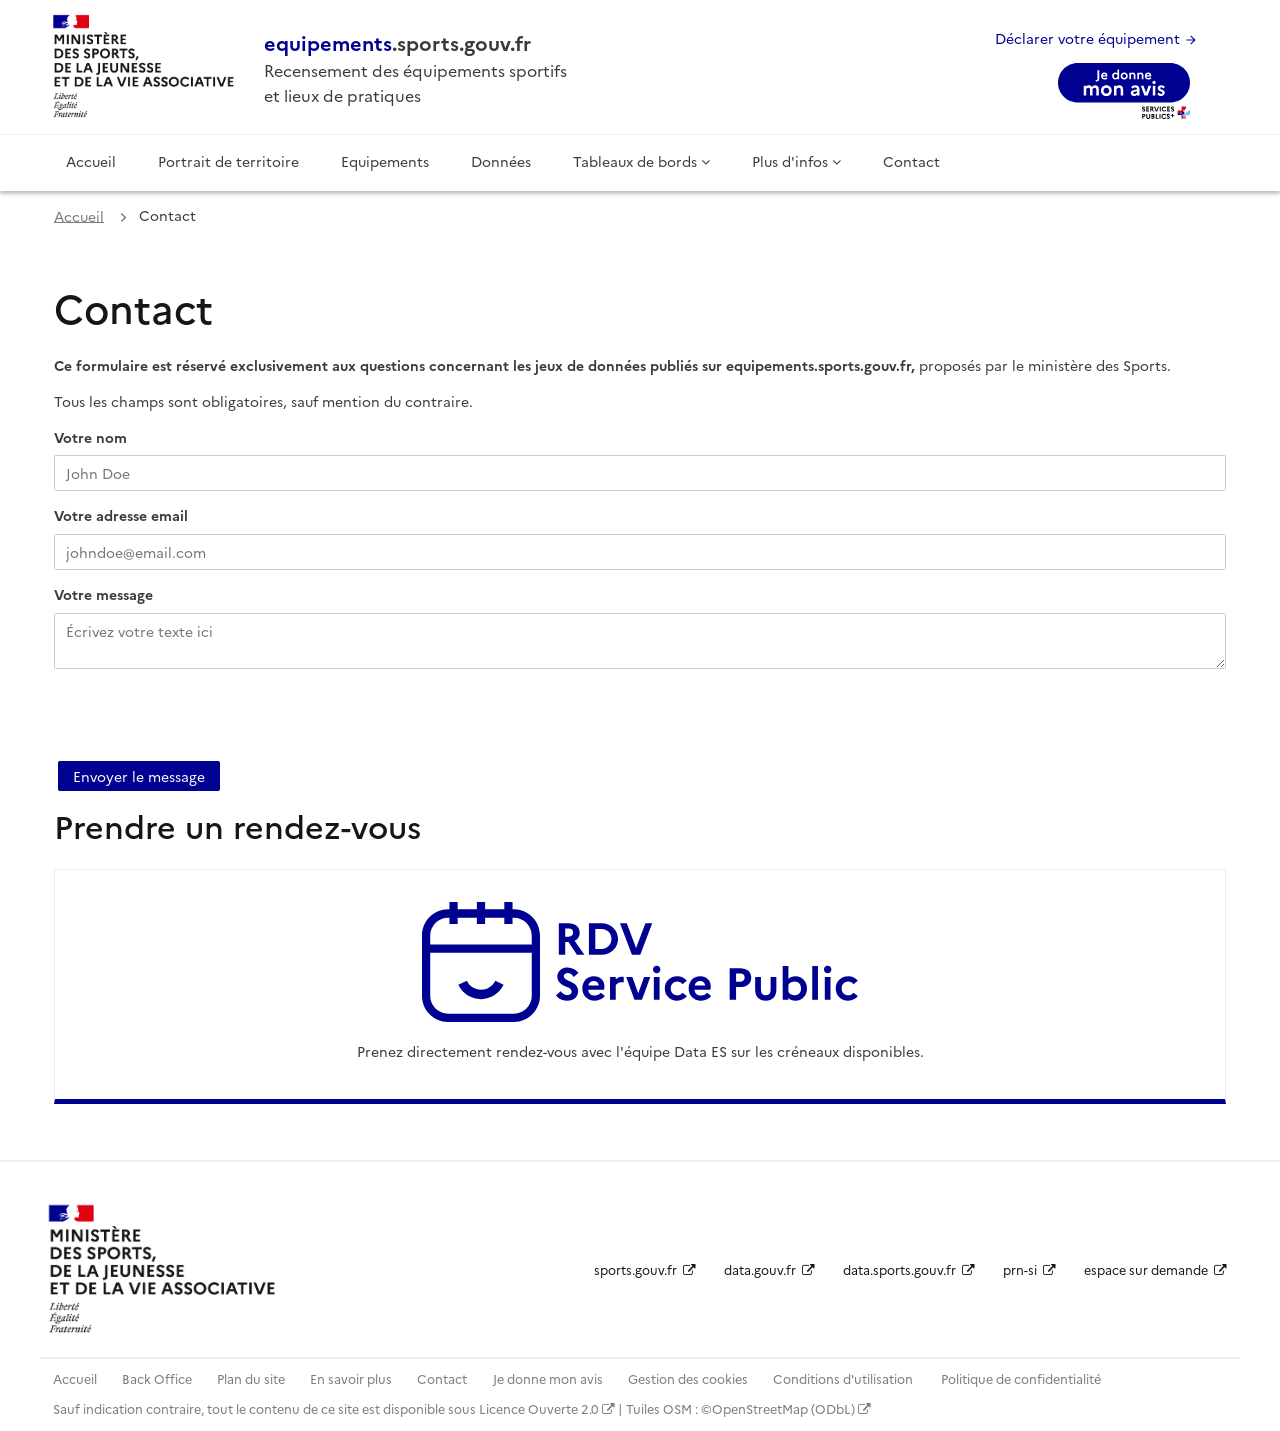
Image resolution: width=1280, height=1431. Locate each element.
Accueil (91, 161)
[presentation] (206, 722)
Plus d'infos (796, 161)
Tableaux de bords (641, 161)
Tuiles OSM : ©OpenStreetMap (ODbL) (748, 1408)
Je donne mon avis (548, 1378)
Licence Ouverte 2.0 (547, 1408)
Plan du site (251, 1378)
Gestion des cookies (688, 1378)
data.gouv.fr (769, 1269)
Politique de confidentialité (1021, 1378)
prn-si (1029, 1269)
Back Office (157, 1378)
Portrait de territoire (228, 161)
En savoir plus (351, 1378)
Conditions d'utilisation (844, 1378)
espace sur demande (1155, 1269)
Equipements (385, 161)
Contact (911, 161)
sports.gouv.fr (645, 1269)
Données (501, 161)
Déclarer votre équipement (1096, 38)
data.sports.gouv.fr (909, 1269)
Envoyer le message (139, 776)
